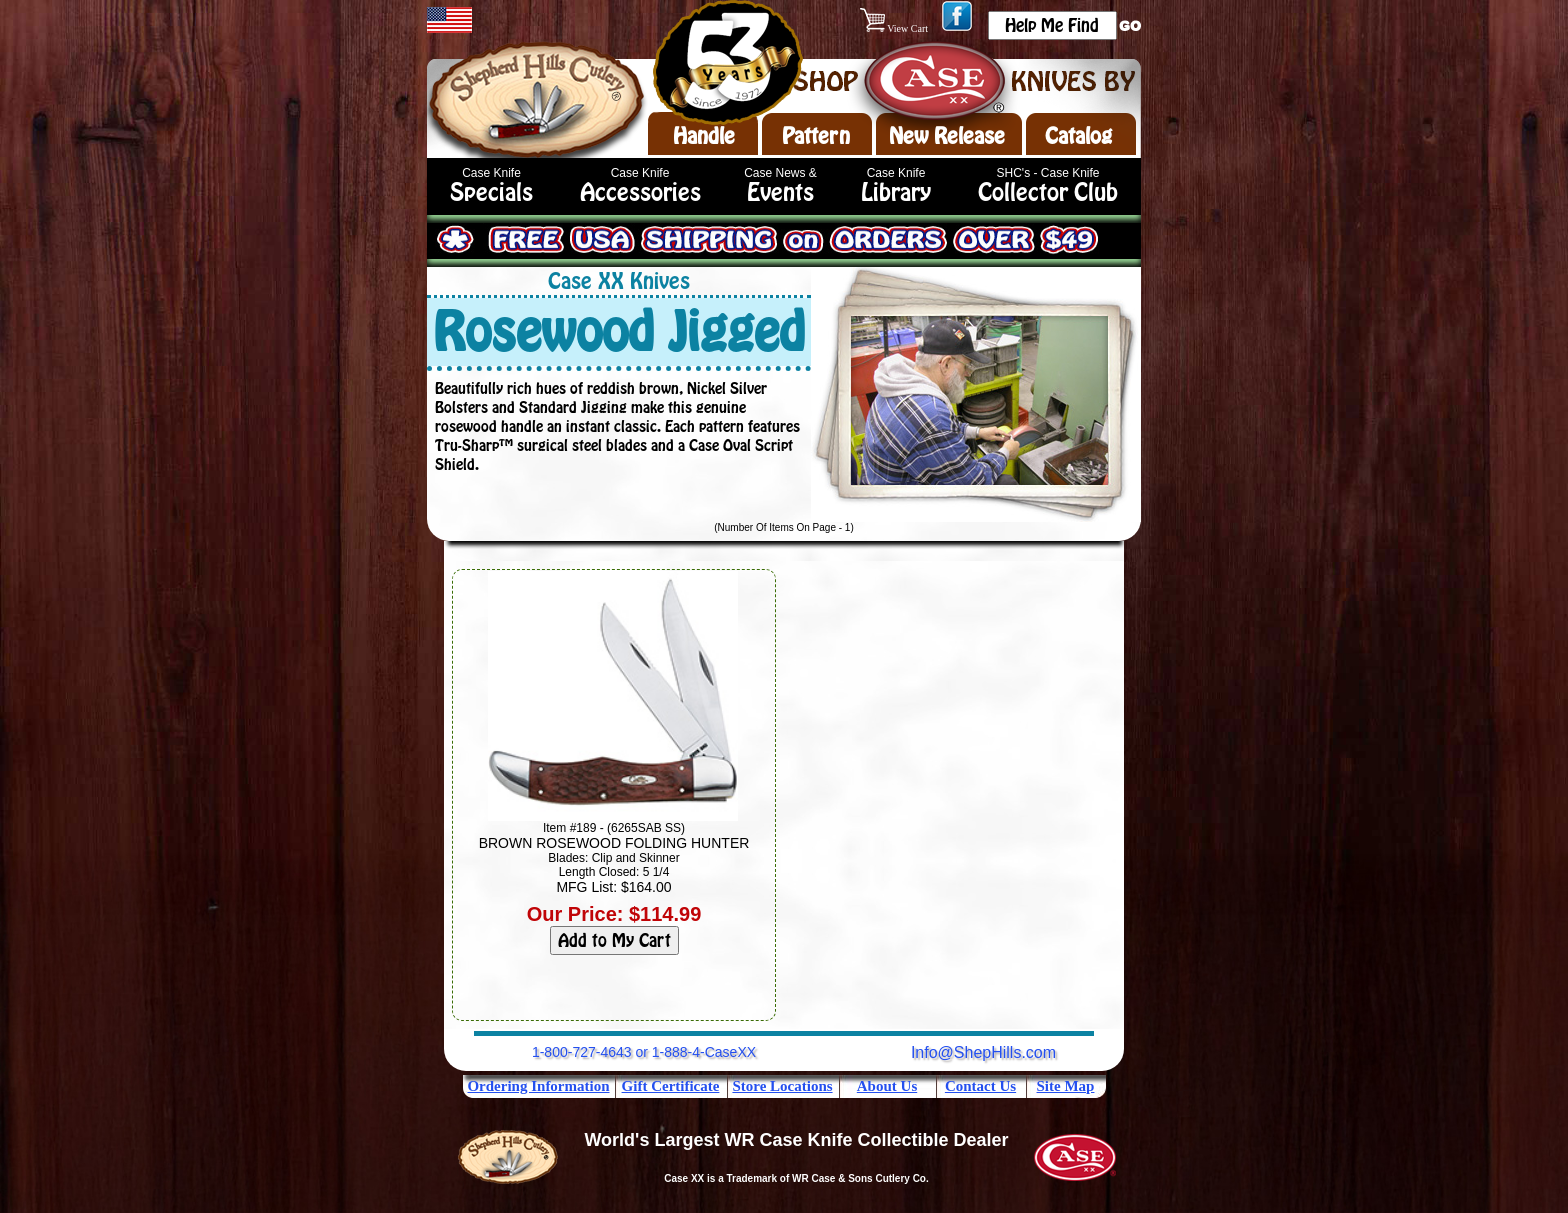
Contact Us (980, 1086)
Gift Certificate (671, 1086)
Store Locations (782, 1086)
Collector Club (1048, 192)
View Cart (895, 28)
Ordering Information (538, 1086)
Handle (704, 136)
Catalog (1078, 136)
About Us (887, 1086)
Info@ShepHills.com (983, 1052)
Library (896, 192)
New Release (947, 136)
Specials (491, 192)
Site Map (1066, 1086)
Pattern (816, 136)
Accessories (640, 192)
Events (780, 192)
